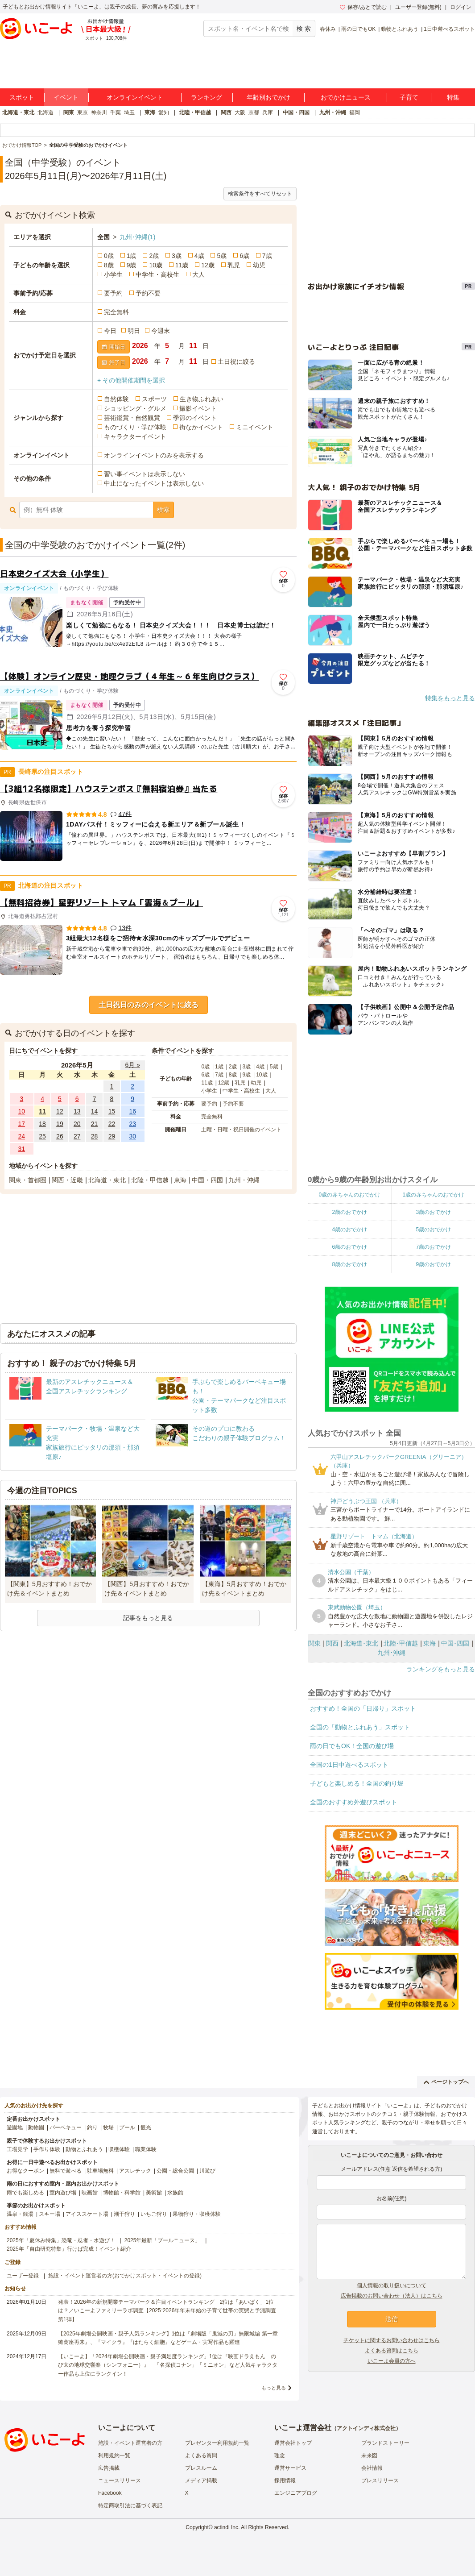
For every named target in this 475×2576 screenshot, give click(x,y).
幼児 (259, 265)
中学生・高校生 (157, 274)
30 (132, 1136)
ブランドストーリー (385, 2443)
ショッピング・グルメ (135, 408)
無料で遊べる (66, 2171)
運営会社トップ (293, 2443)
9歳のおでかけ (433, 1264)
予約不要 (148, 293)
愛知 (163, 112)
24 (21, 1136)
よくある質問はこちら (391, 2350)
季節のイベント (195, 417)
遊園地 (15, 2127)
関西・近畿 (67, 1180)
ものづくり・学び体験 (135, 427)
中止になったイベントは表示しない (154, 483)
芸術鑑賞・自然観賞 (132, 417)
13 (77, 1111)
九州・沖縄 (332, 112)
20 (77, 1123)
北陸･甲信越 (401, 1643)
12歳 (208, 265)
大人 (198, 274)
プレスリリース (380, 2480)
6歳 (244, 255)
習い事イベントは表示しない (144, 474)
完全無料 (116, 312)
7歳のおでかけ (433, 1247)
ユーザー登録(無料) (418, 7)
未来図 (369, 2455)
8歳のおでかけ (349, 1264)
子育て (409, 97)
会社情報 (372, 2468)
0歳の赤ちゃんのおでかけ (349, 1195)
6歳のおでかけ (349, 1247)
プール (127, 2127)
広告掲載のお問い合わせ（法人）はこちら (391, 2296)
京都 (253, 112)
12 (59, 1111)
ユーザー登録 (23, 2276)
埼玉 (129, 112)
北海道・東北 (18, 112)
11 (42, 1111)
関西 (226, 112)
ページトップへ (446, 2082)
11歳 (182, 265)
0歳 (109, 255)
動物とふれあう (399, 29)
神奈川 (99, 112)
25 (42, 1136)
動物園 (36, 2127)
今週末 (160, 330)
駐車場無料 (100, 2171)
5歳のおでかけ (433, 1229)
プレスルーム (201, 2468)
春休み (328, 29)
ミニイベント (254, 427)
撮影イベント (198, 408)
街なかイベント (201, 427)
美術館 (154, 2193)
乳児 (233, 265)
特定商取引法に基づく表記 (130, 2505)
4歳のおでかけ (349, 1229)
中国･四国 (455, 1643)
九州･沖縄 (137, 237)
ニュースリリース (119, 2480)
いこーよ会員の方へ (392, 2361)
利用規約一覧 (114, 2455)
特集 (453, 97)
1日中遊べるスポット (449, 29)
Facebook (110, 2493)
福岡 (354, 112)
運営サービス (290, 2468)
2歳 (154, 255)
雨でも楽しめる (25, 2193)
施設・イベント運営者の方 (130, 2443)
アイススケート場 (87, 2214)
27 (77, 1136)
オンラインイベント (135, 97)
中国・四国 (296, 112)
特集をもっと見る (450, 698)
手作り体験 (46, 2149)
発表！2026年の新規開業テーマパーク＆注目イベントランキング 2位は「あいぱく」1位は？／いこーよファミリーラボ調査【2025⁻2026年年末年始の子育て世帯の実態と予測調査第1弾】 (167, 2310)
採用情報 (285, 2480)
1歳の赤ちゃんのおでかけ (433, 1195)
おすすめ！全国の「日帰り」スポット (363, 1708)
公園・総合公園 (175, 2171)
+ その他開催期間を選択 (131, 380)
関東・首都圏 (27, 1180)
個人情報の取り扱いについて (391, 2285)
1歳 (131, 255)
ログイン (460, 7)
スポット (21, 97)
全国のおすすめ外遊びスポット (353, 1802)
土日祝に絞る (236, 361)
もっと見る (273, 2387)
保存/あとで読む (363, 7)
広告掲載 (109, 2468)
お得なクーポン (25, 2171)
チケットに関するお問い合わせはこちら (391, 2340)
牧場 (108, 2127)
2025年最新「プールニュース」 (162, 2240)
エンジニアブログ (295, 2493)
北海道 (45, 112)
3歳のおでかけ (433, 1212)
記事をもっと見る (148, 1617)
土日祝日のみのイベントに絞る (148, 1005)
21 (94, 1123)
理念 (279, 2455)
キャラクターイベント (135, 436)
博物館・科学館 (121, 2193)
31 (21, 1148)
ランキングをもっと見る (440, 1669)
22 (112, 1123)
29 (112, 1136)
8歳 (109, 265)
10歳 (155, 265)
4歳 (199, 255)
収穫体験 (119, 2149)
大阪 (240, 112)
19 (59, 1123)
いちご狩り (153, 2214)
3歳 (177, 255)
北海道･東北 (361, 1643)
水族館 (175, 2193)
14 (94, 1111)
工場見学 (17, 2149)
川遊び (207, 2171)
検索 (163, 509)
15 (112, 1111)
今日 (110, 330)
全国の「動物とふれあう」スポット (360, 1727)
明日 (134, 330)
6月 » (132, 1064)
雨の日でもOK (358, 29)
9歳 (131, 265)
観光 (145, 2127)
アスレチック (135, 2171)
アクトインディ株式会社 (366, 2428)
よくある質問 (201, 2455)
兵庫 (267, 112)
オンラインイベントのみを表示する (154, 455)
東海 (150, 112)
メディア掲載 (201, 2480)
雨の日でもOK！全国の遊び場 (352, 1745)
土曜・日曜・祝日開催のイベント (241, 1129)
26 (59, 1136)
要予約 (113, 293)
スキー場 (49, 2214)
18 (42, 1123)
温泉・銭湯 (20, 2214)
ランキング (206, 97)
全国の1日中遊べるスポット (349, 1764)
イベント (66, 97)
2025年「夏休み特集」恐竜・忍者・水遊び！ (61, 2240)
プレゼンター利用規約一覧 (217, 2443)
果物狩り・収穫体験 (197, 2214)
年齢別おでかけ (268, 97)
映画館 (90, 2193)
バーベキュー (66, 2127)
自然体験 (116, 399)
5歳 (222, 255)
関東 (68, 112)
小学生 (113, 274)
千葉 (115, 112)
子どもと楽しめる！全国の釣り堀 (357, 1783)
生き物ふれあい (201, 399)
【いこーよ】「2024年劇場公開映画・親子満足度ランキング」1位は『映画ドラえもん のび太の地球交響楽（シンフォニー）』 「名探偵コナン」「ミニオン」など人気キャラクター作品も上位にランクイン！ (167, 2365)
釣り (92, 2127)
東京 (82, 112)
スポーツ (154, 399)
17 (21, 1123)
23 (132, 1123)
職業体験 (146, 2149)
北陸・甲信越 (195, 112)
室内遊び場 (63, 2193)
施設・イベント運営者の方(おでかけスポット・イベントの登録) (125, 2276)
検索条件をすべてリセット (260, 194)
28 (94, 1136)
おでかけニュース (346, 97)
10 (21, 1111)
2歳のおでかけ (349, 1212)
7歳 (267, 255)
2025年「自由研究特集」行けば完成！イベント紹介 (69, 2249)
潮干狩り (124, 2214)
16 (132, 1111)
